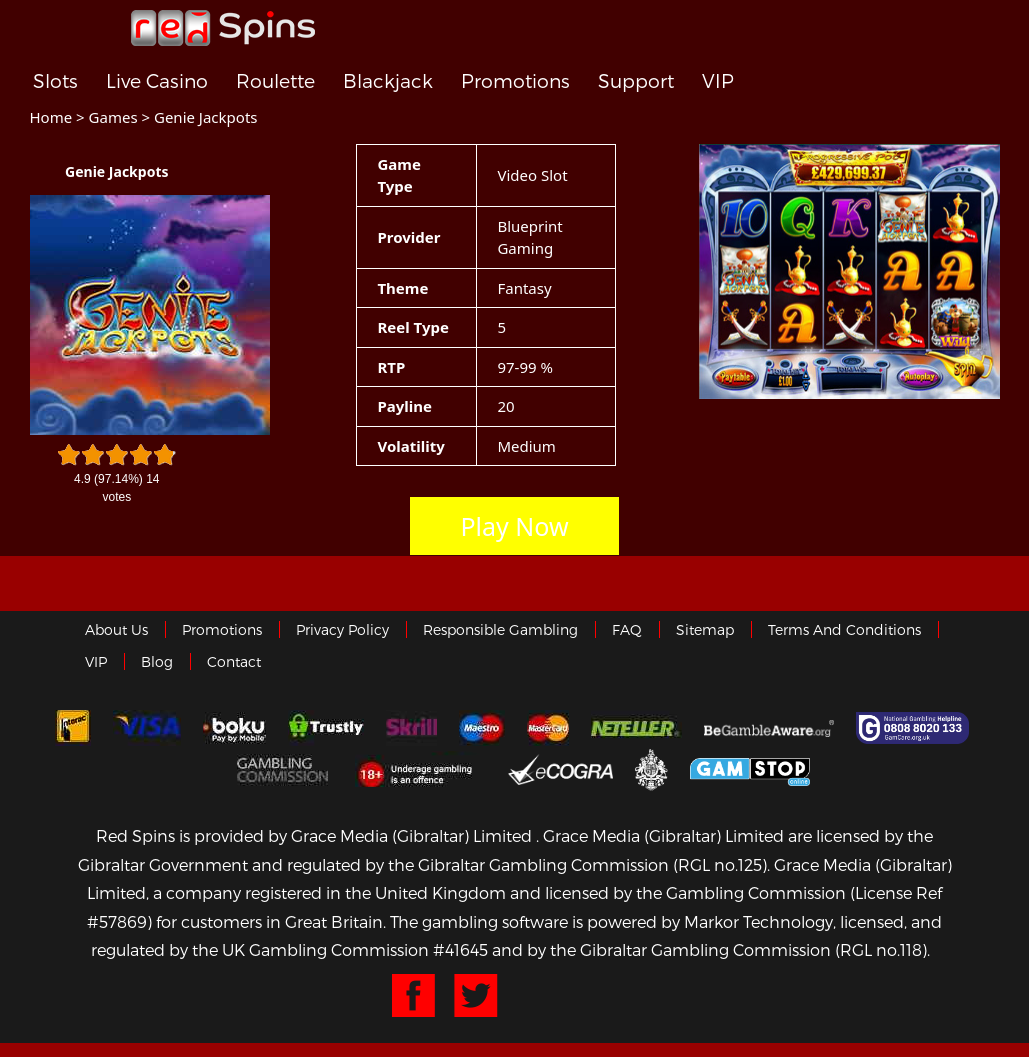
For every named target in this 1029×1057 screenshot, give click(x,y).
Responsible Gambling (500, 629)
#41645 (460, 949)
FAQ (627, 629)
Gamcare (915, 728)
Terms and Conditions (844, 629)
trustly (326, 728)
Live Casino (157, 81)
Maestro (482, 728)
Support (636, 81)
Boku (234, 728)
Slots (55, 81)
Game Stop (750, 768)
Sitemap (705, 629)
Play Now (514, 526)
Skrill (411, 728)
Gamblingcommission (285, 769)
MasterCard (548, 728)
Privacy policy (342, 629)
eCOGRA (560, 769)
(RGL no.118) (881, 949)
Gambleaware (769, 728)
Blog (157, 661)
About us (116, 629)
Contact (234, 661)
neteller (636, 728)
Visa (147, 728)
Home (51, 117)
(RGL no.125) (720, 864)
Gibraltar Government (651, 768)
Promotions (515, 81)
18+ (420, 769)
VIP (718, 81)
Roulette (275, 81)
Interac (73, 728)
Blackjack (388, 81)
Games (113, 117)
